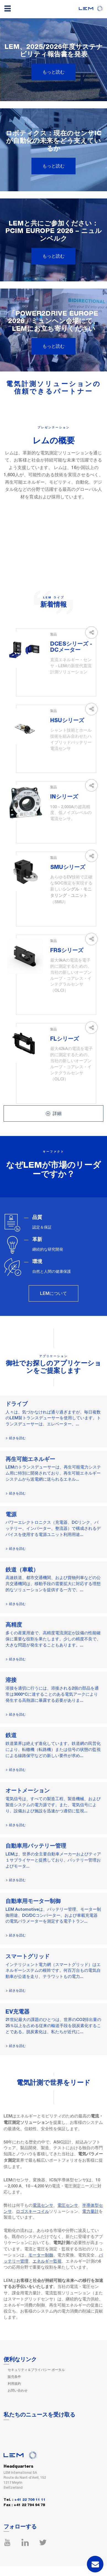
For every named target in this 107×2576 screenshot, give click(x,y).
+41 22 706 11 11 (30, 2500)
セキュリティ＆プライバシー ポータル (36, 2369)
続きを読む (17, 1438)
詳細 (53, 1113)
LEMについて (53, 1293)
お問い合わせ (18, 2390)
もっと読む (53, 72)
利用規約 (14, 2383)
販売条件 (14, 2376)
